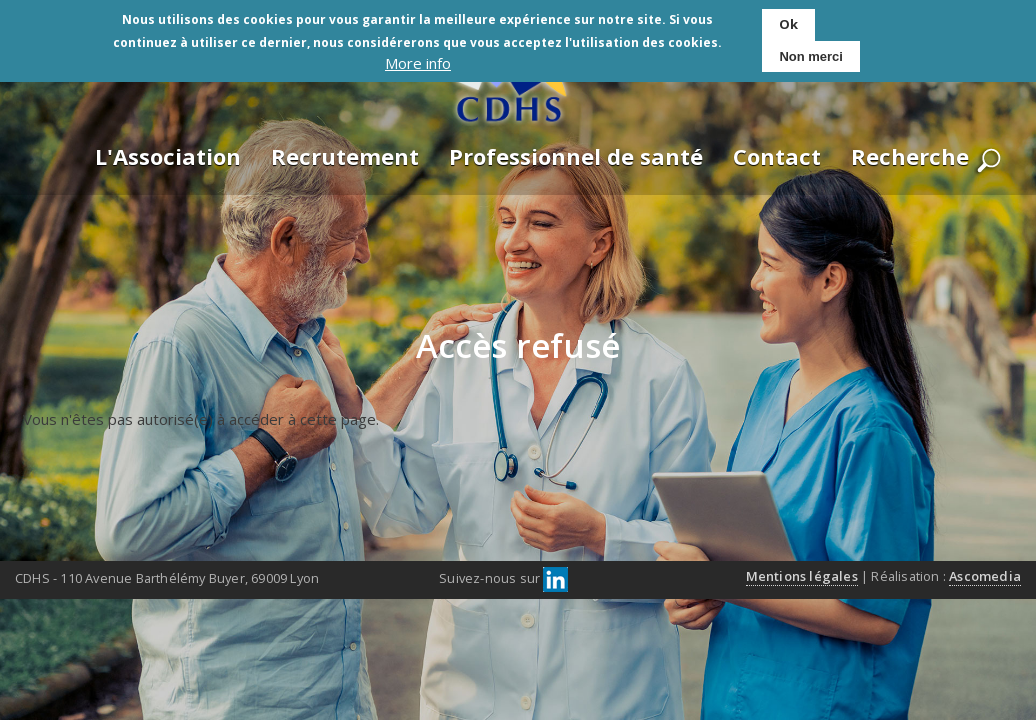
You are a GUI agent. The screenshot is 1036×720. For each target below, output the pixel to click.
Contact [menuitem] (777, 156)
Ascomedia (985, 576)
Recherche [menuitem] (910, 156)
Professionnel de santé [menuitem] (576, 156)
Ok (788, 19)
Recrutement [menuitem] (345, 156)
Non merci (811, 51)
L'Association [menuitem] (168, 156)
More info (418, 58)
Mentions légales (802, 576)
